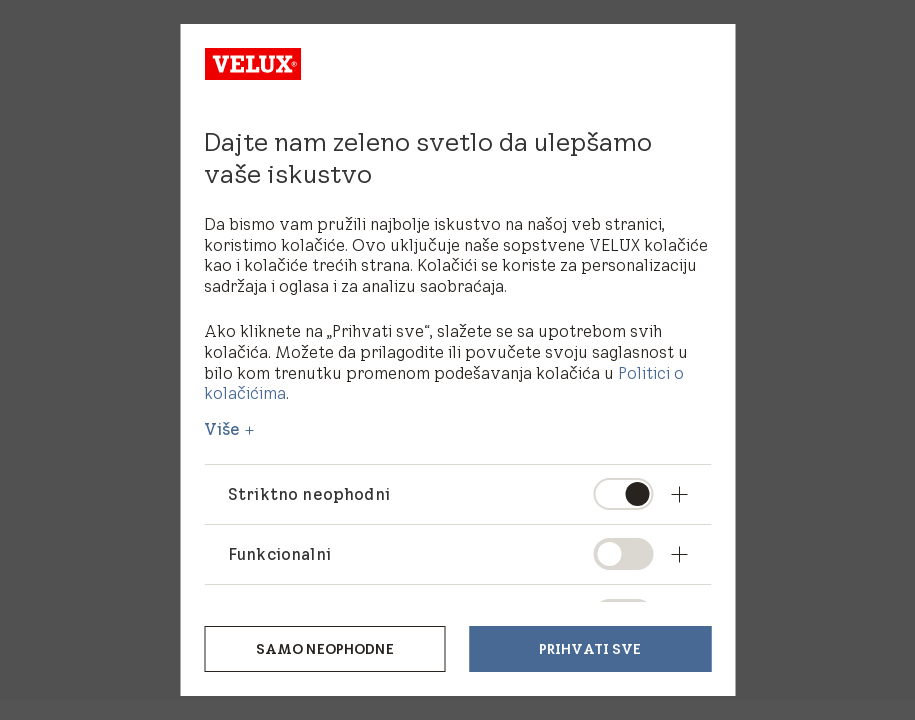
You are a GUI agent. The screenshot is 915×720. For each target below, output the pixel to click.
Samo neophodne (325, 649)
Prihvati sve (590, 649)
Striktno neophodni (310, 494)
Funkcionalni (279, 554)
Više (222, 429)
